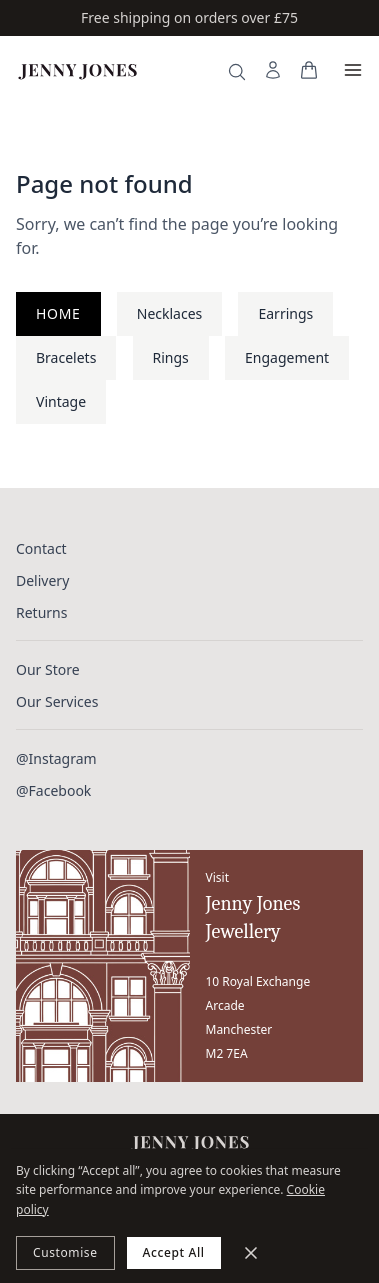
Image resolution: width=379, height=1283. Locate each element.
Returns (41, 612)
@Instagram (56, 758)
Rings (171, 357)
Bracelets (66, 357)
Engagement (287, 357)
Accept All (174, 1252)
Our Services (57, 701)
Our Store (48, 669)
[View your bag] (309, 70)
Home (58, 313)
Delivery (42, 580)
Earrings (285, 313)
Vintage (61, 401)
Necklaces (170, 313)
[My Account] (273, 70)
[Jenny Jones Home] (77, 70)
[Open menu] (353, 70)
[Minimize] (251, 1253)
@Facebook (53, 790)
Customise (65, 1252)
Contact (41, 548)
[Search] (237, 72)
